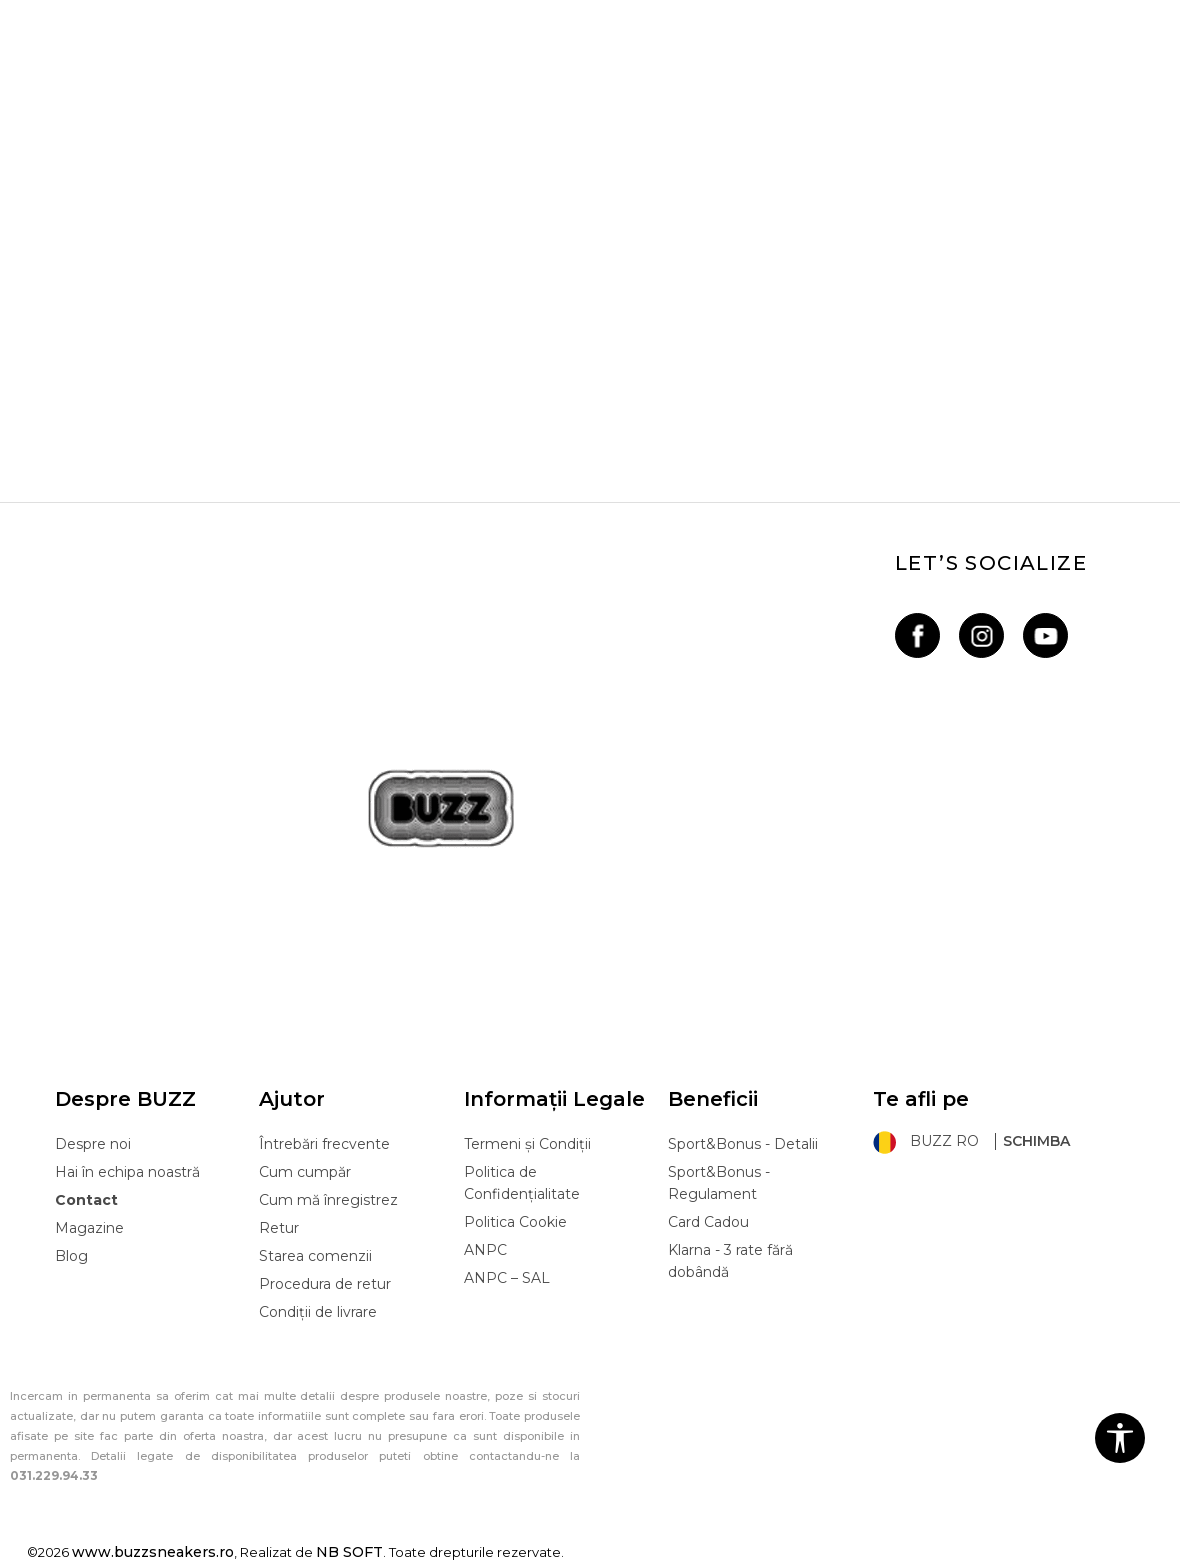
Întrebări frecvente (324, 1144)
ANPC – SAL (507, 1278)
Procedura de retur (325, 1284)
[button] (1120, 1438)
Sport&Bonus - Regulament (719, 1183)
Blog (71, 1256)
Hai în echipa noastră (127, 1172)
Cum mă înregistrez (328, 1200)
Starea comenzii (315, 1256)
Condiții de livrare (318, 1312)
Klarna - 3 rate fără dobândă (730, 1261)
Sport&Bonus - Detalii (743, 1144)
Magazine (89, 1228)
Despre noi (93, 1144)
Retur (279, 1228)
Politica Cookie (515, 1222)
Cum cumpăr (305, 1172)
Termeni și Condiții (527, 1144)
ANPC (485, 1250)
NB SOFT (349, 1552)
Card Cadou (708, 1222)
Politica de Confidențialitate (522, 1183)
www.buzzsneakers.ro (153, 1552)
